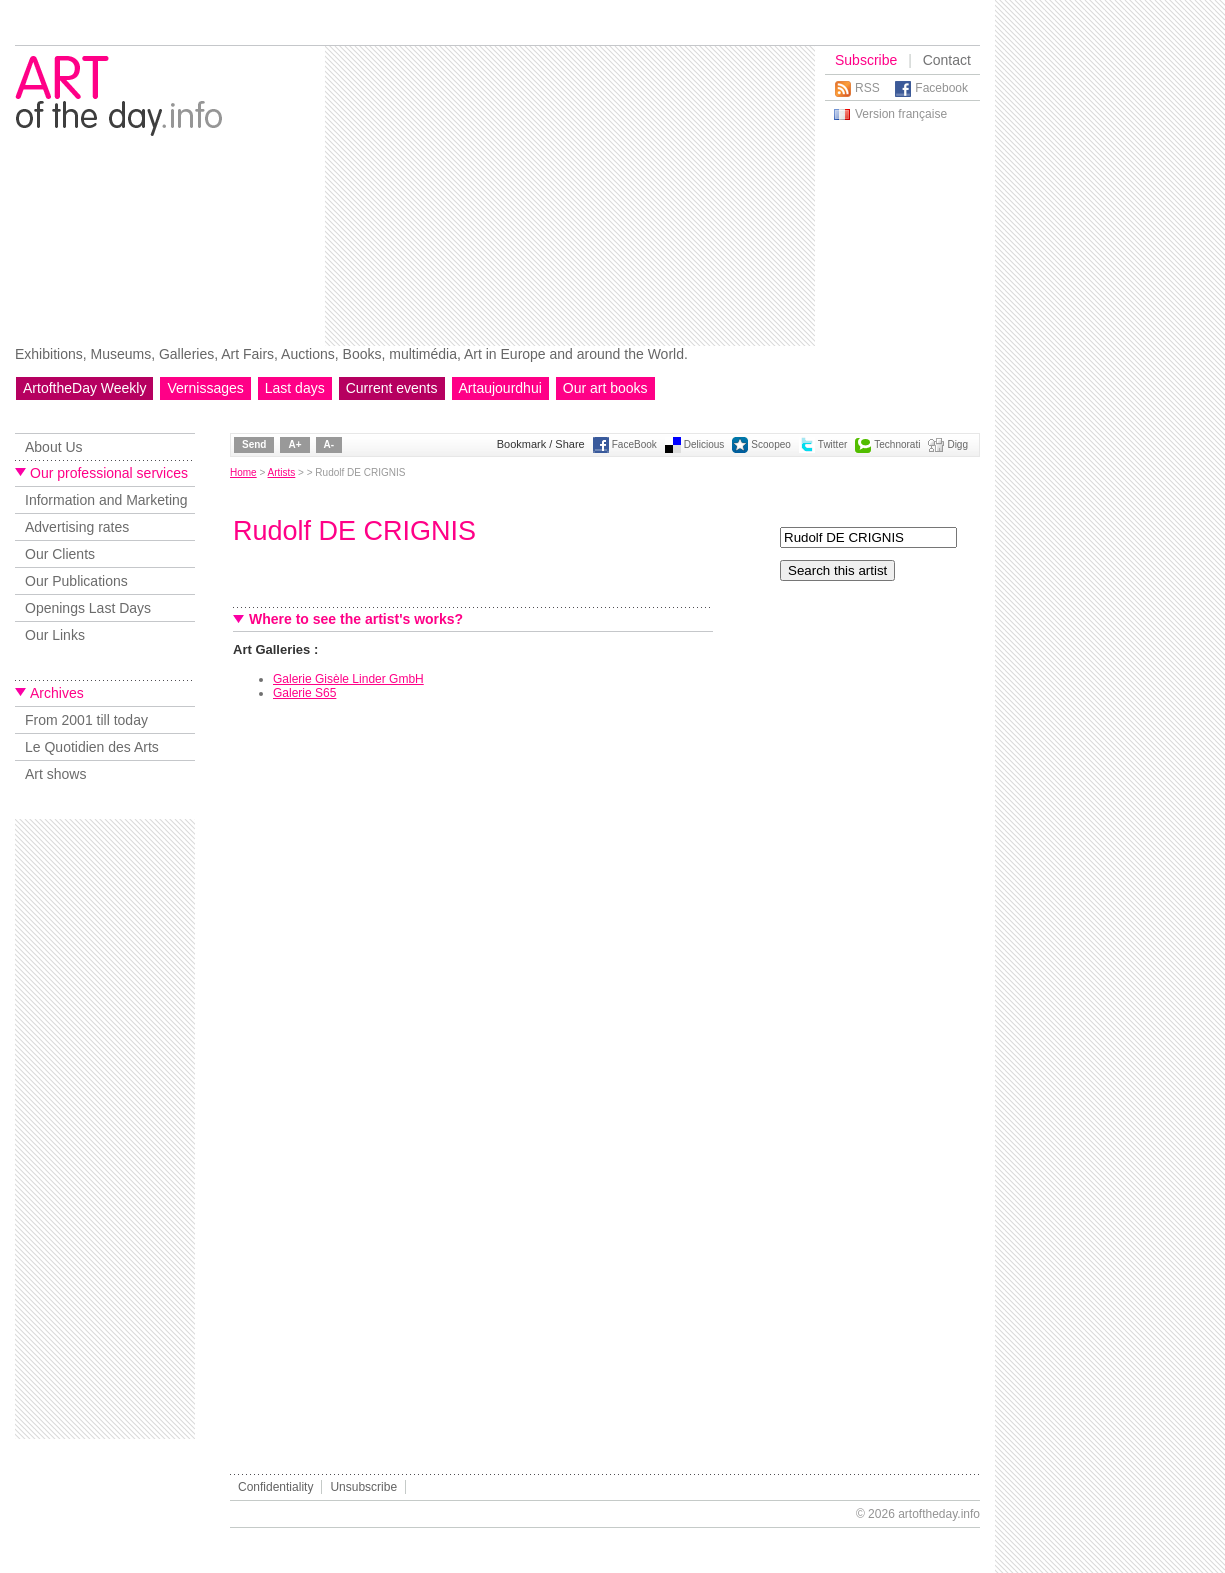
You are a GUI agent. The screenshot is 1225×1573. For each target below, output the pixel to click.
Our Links (55, 635)
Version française (901, 114)
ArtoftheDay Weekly (84, 388)
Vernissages (205, 388)
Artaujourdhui (500, 388)
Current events (392, 388)
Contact (947, 60)
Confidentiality (275, 1487)
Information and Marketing (106, 500)
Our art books (605, 388)
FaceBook (634, 444)
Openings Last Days (88, 608)
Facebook (941, 88)
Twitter (832, 444)
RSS (867, 88)
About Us (54, 447)
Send (254, 444)
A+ (294, 444)
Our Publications (76, 581)
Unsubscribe (363, 1487)
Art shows (55, 774)
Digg (957, 444)
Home (243, 472)
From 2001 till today (86, 720)
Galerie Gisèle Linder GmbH (348, 679)
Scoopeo (770, 444)
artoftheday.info (939, 1514)
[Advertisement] (526, 196)
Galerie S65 (304, 693)
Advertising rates (77, 527)
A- (329, 444)
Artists (282, 472)
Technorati (897, 444)
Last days (295, 388)
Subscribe (866, 60)
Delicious (704, 444)
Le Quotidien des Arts (92, 747)
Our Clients (60, 554)
